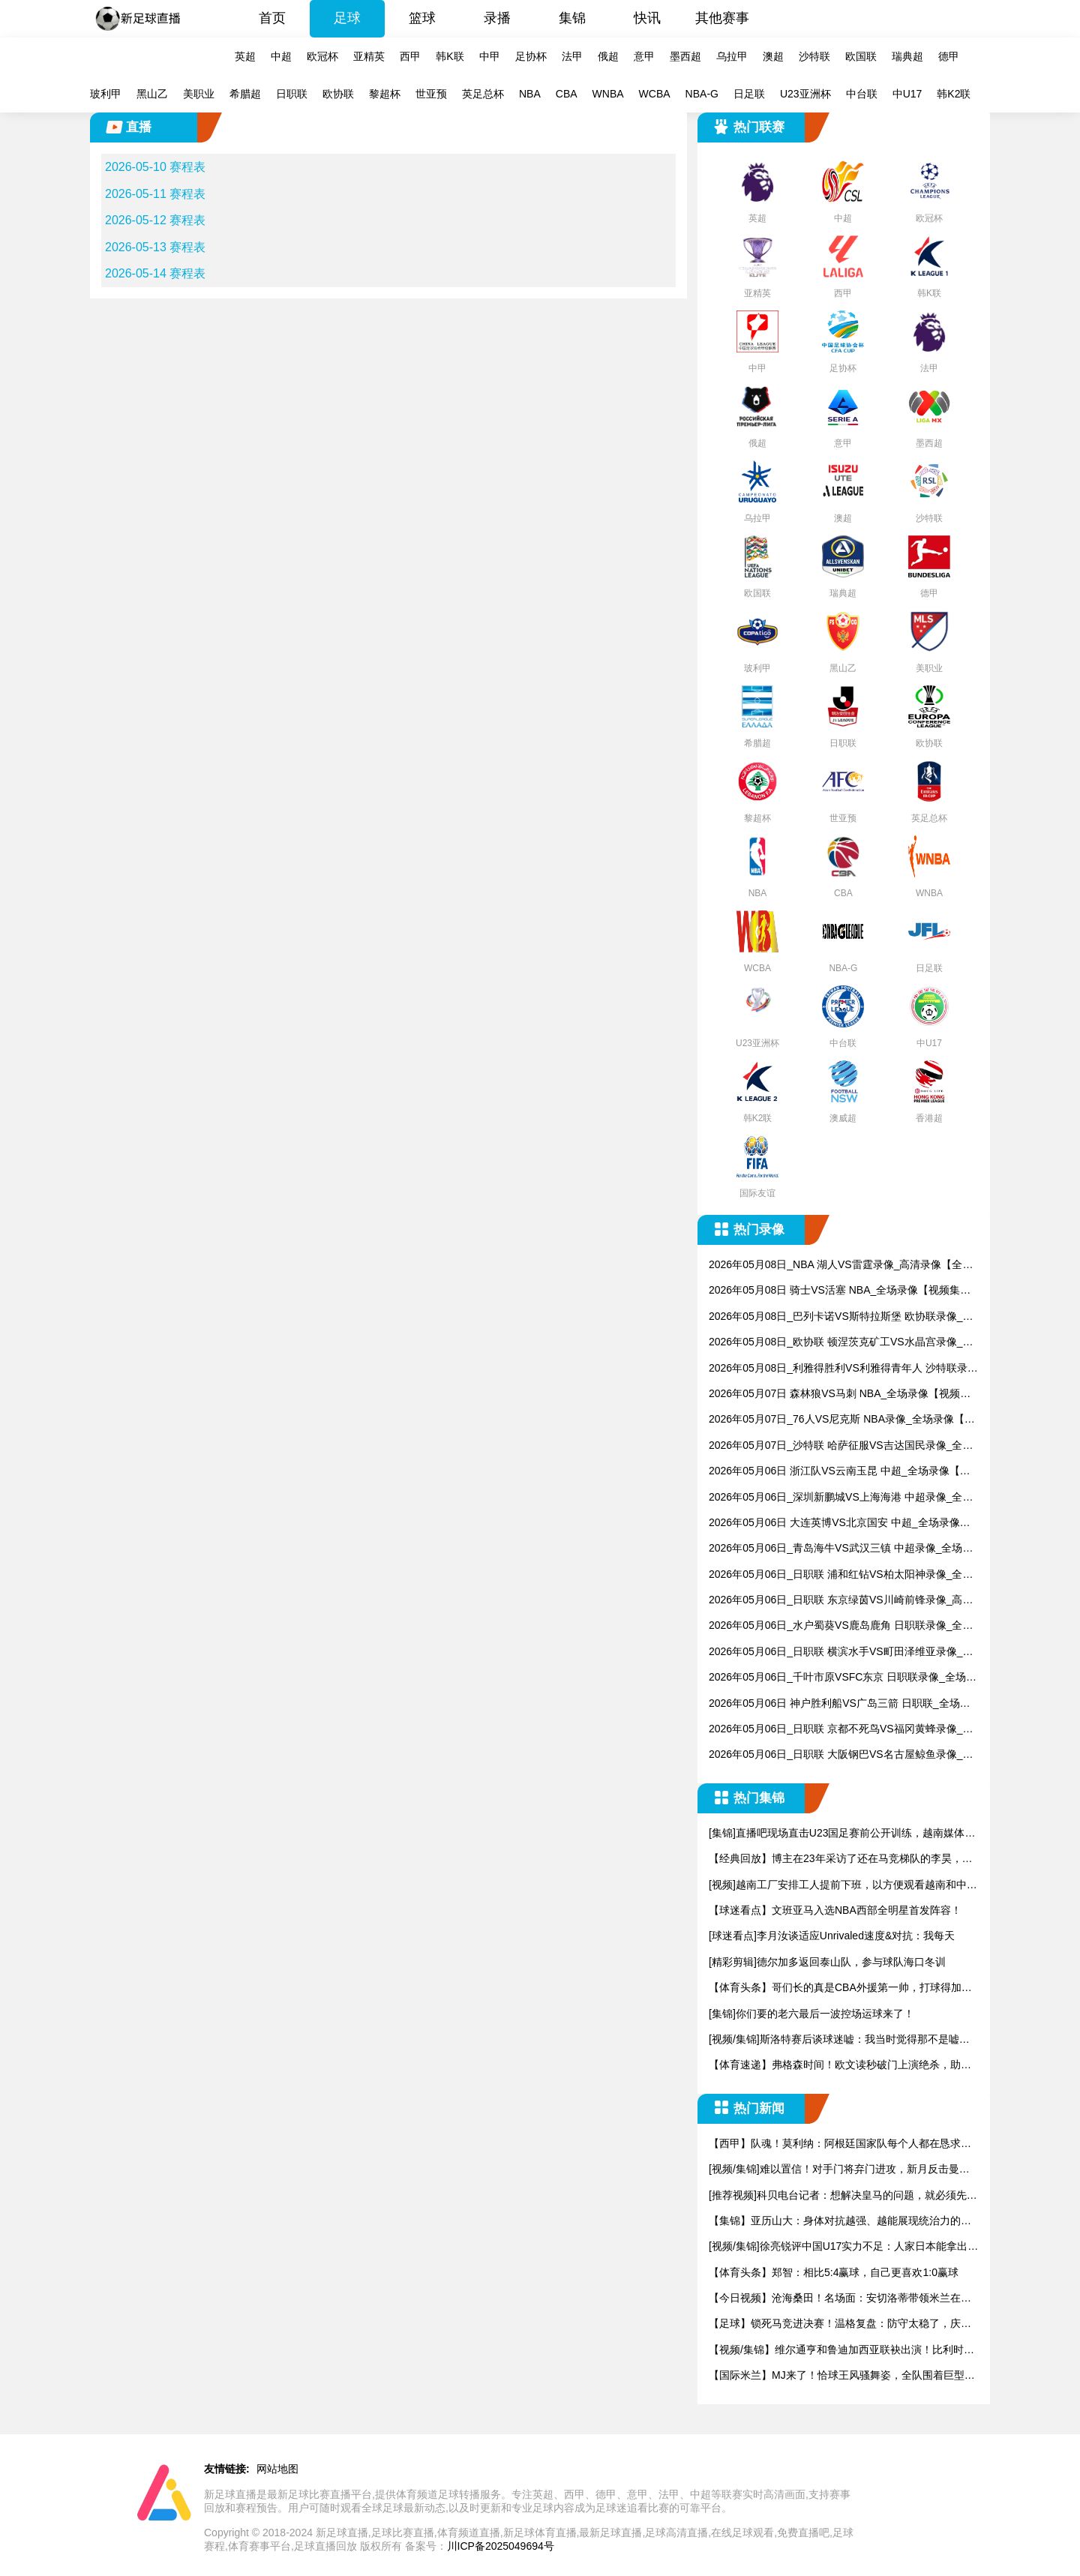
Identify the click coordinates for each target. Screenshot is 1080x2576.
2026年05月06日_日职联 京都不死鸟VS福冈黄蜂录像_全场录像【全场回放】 (841, 1730)
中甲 (489, 56)
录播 (497, 17)
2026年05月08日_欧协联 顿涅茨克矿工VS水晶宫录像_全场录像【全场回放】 (841, 1343)
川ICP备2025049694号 (500, 2546)
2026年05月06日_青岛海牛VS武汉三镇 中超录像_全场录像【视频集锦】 (841, 1549)
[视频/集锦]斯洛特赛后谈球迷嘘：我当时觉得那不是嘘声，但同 (834, 2040)
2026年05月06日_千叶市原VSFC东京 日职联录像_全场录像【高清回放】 (842, 1678)
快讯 (647, 17)
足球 (347, 17)
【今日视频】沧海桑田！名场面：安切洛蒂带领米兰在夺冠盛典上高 (840, 2299)
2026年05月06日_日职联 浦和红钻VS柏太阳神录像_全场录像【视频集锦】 (841, 1575)
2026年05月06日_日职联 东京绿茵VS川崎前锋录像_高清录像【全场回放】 (841, 1601)
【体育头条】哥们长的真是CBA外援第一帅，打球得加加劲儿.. (840, 1988)
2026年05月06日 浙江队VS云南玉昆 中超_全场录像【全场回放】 (839, 1472)
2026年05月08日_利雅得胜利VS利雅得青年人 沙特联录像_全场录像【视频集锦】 (843, 1369)
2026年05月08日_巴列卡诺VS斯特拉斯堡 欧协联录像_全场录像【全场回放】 (841, 1317)
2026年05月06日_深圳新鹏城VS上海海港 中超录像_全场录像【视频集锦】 (841, 1498)
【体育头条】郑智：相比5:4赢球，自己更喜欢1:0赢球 (833, 2272)
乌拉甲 (732, 56)
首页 (272, 17)
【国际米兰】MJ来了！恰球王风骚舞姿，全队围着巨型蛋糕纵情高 (842, 2376)
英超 (245, 56)
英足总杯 (483, 94)
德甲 (948, 56)
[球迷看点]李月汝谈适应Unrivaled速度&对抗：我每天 (832, 1936)
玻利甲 (106, 94)
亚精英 (369, 56)
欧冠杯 (322, 56)
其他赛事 (722, 17)
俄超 (608, 56)
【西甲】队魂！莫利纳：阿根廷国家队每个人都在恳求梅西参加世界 (840, 2144)
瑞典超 (907, 56)
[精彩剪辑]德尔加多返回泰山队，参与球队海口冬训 (827, 1962)
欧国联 (861, 56)
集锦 (572, 17)
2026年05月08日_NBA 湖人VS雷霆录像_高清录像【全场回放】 (841, 1265)
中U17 (907, 94)
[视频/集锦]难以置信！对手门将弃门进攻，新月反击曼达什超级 (839, 2170)
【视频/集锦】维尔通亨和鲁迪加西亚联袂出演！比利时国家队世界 (841, 2351)
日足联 (749, 94)
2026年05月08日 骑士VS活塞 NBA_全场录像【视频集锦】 (834, 1291)
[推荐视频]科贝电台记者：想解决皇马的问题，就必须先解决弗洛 (843, 2196)
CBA (567, 94)
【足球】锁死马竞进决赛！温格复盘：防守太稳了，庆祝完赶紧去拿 (840, 2324)
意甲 (644, 56)
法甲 (572, 56)
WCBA (654, 94)
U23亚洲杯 (805, 94)
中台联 (862, 94)
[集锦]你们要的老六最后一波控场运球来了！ (811, 2014)
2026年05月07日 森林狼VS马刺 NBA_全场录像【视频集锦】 (839, 1394)
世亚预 (431, 94)
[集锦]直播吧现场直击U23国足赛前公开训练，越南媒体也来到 (842, 1834)
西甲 (410, 56)
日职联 (292, 94)
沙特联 (814, 56)
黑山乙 (152, 94)
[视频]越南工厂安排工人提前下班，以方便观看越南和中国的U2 (843, 1886)
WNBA (608, 94)
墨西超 (685, 56)
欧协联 (338, 94)
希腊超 (245, 94)
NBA (530, 94)
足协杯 (531, 56)
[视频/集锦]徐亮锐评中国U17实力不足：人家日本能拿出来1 (843, 2247)
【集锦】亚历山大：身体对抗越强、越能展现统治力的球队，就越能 (840, 2222)
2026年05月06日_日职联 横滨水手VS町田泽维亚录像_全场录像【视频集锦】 (841, 1652)
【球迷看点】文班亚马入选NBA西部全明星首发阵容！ (835, 1910)
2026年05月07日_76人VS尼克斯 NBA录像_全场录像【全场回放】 (842, 1420)
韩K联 (450, 56)
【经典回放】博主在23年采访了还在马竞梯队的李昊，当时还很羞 (841, 1859)
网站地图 (277, 2469)
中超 (281, 56)
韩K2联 (953, 94)
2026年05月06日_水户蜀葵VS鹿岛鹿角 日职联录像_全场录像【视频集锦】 (841, 1626)
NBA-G (702, 94)
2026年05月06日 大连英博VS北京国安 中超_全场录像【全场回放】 (834, 1523)
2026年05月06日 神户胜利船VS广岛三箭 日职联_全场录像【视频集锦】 (839, 1704)
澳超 (773, 56)
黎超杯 (384, 94)
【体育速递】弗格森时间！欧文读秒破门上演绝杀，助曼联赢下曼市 (840, 2066)
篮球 (422, 17)
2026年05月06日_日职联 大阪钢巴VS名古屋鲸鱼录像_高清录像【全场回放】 (841, 1755)
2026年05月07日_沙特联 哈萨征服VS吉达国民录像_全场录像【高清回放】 (841, 1446)
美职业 (198, 94)
